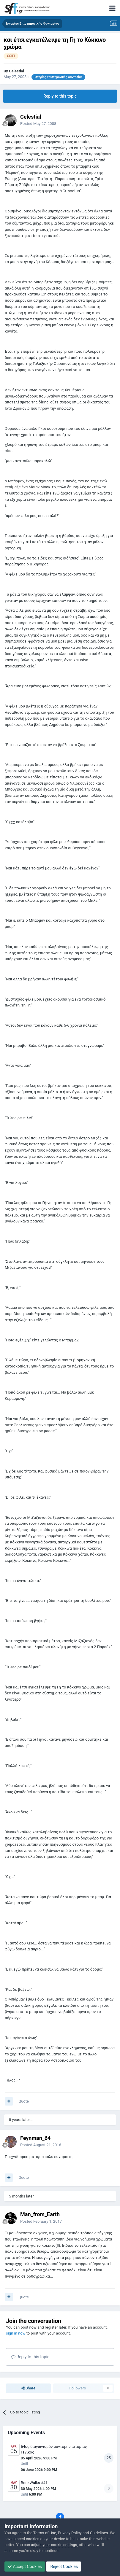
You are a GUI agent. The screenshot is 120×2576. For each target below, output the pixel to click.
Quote (23, 2101)
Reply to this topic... (32, 2356)
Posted (38, 123)
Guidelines (99, 2533)
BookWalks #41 (34, 2482)
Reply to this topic (60, 96)
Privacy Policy (70, 2533)
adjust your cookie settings (54, 2544)
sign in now (16, 2333)
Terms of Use (44, 2533)
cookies (32, 2539)
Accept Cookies (25, 2566)
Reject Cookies (63, 2566)
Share (28, 2388)
